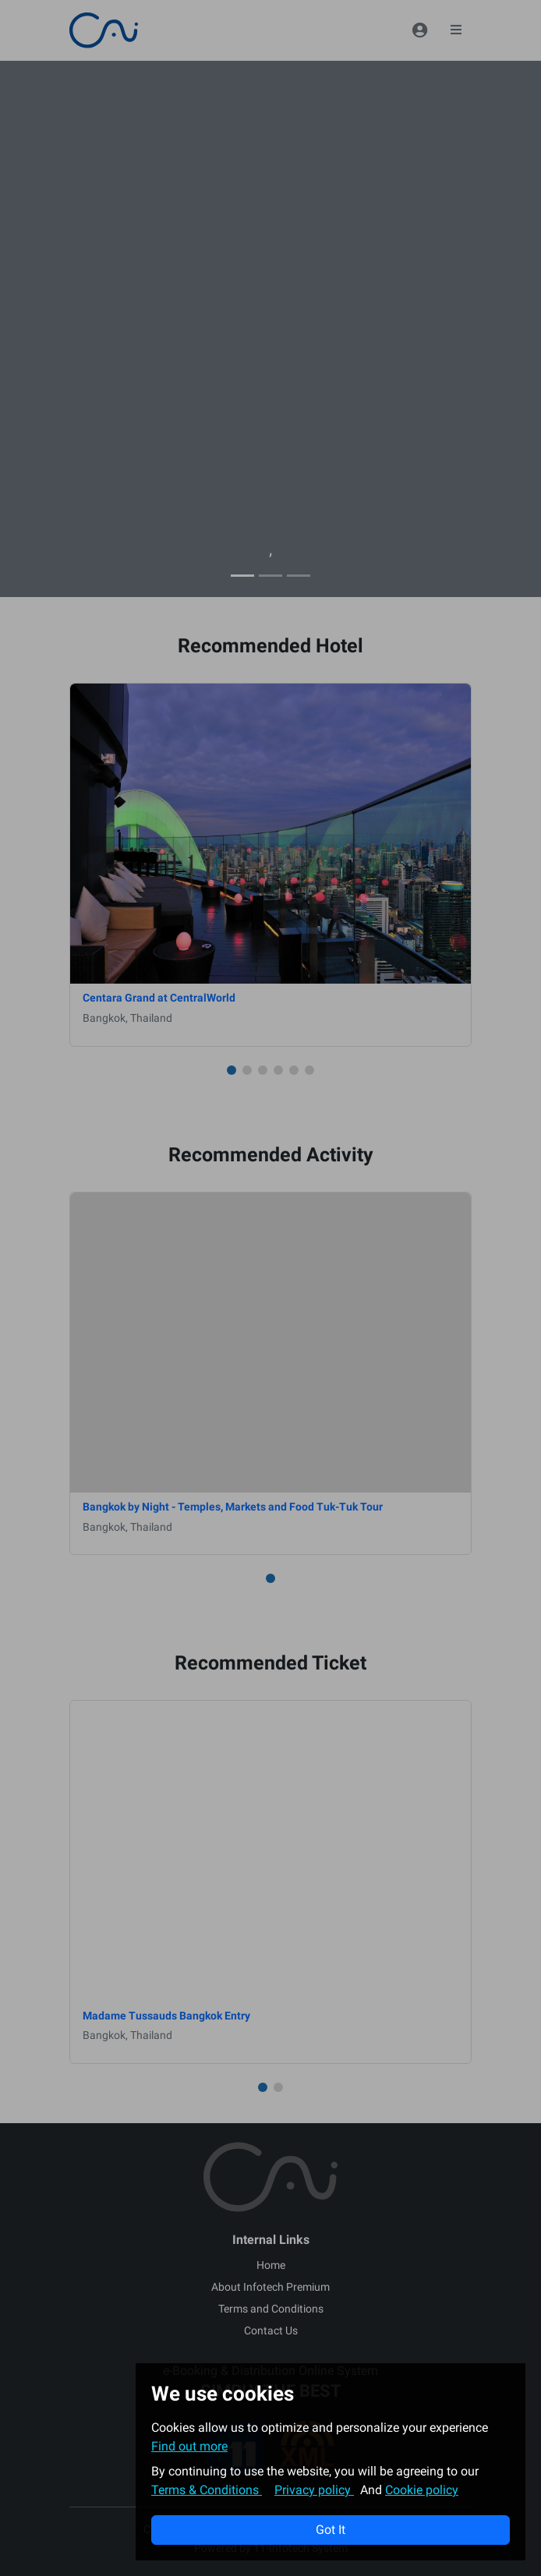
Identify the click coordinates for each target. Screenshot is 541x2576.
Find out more (189, 2446)
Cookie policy (421, 2489)
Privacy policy (314, 2489)
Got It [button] (330, 2529)
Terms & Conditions (206, 2489)
